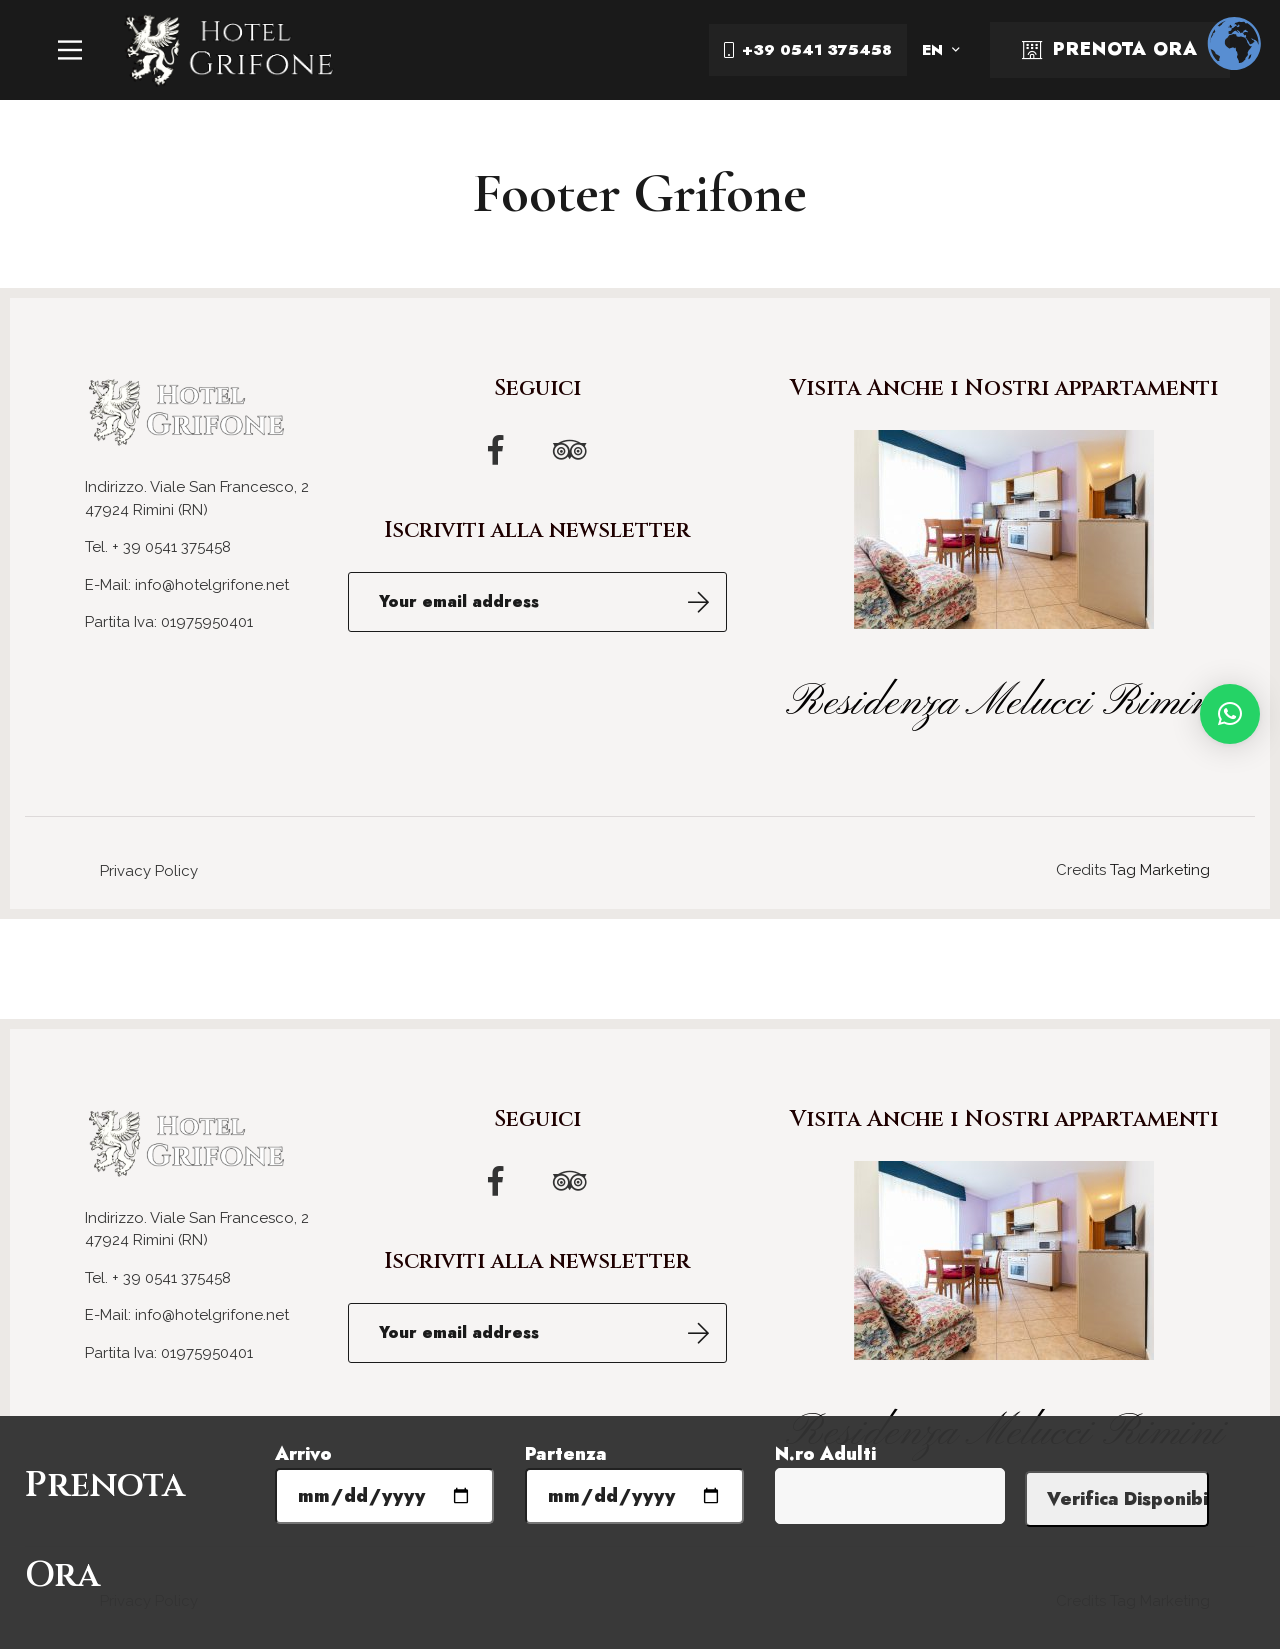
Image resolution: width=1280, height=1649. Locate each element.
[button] (1230, 714)
